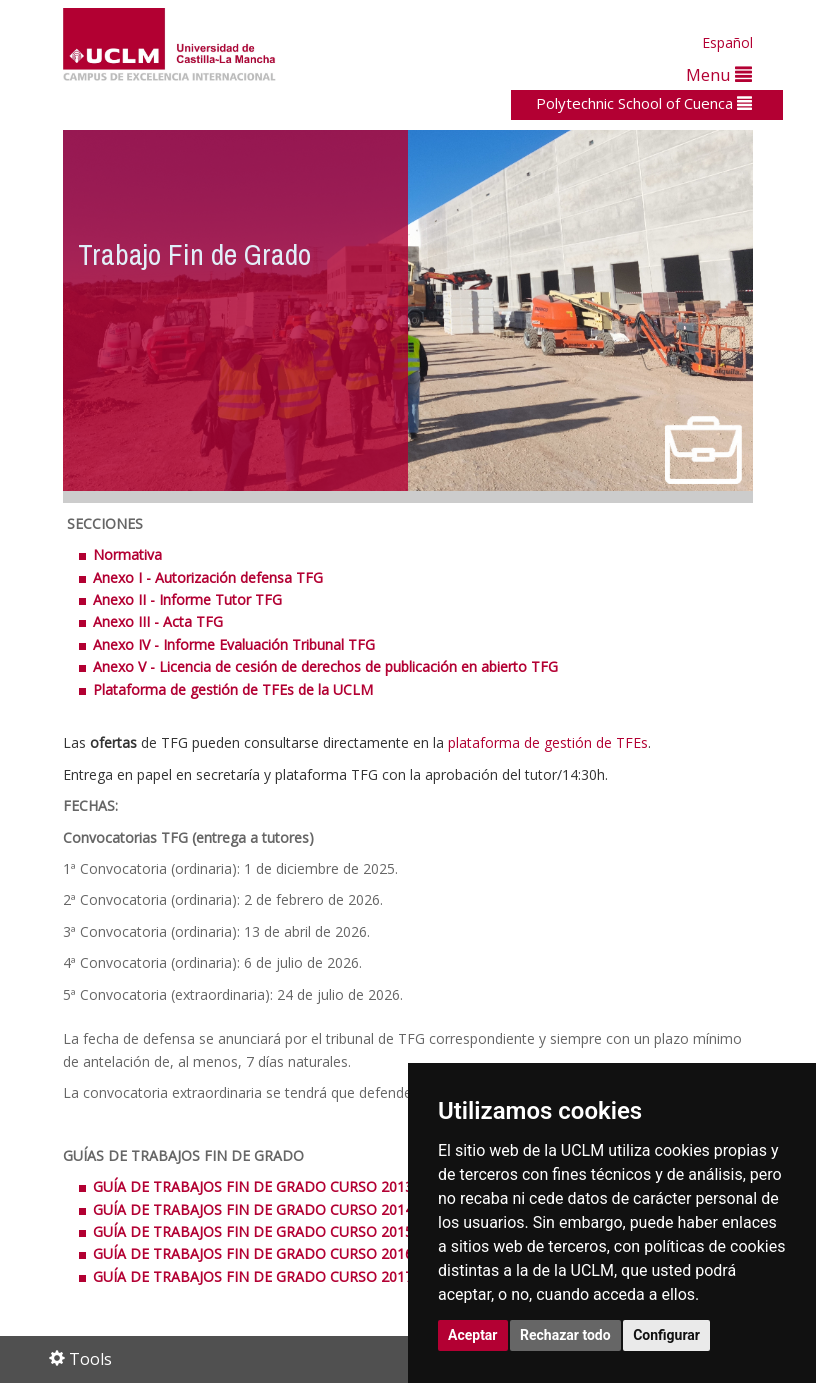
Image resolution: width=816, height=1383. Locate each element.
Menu (719, 74)
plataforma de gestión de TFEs (548, 742)
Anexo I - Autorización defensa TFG (208, 577)
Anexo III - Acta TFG (158, 621)
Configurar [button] (666, 1335)
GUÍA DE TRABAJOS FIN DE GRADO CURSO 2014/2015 (273, 1209)
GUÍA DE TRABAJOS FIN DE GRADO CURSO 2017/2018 (271, 1276)
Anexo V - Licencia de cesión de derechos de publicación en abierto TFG (325, 666)
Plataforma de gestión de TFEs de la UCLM (233, 689)
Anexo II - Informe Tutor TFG (187, 599)
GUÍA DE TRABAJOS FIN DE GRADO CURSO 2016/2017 (271, 1253)
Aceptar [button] (473, 1335)
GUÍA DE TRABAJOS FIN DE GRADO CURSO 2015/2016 (271, 1231)
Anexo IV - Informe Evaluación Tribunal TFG (234, 644)
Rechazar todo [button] (565, 1335)
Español (727, 42)
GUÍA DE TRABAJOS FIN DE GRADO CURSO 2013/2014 (273, 1186)
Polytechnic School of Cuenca (644, 103)
